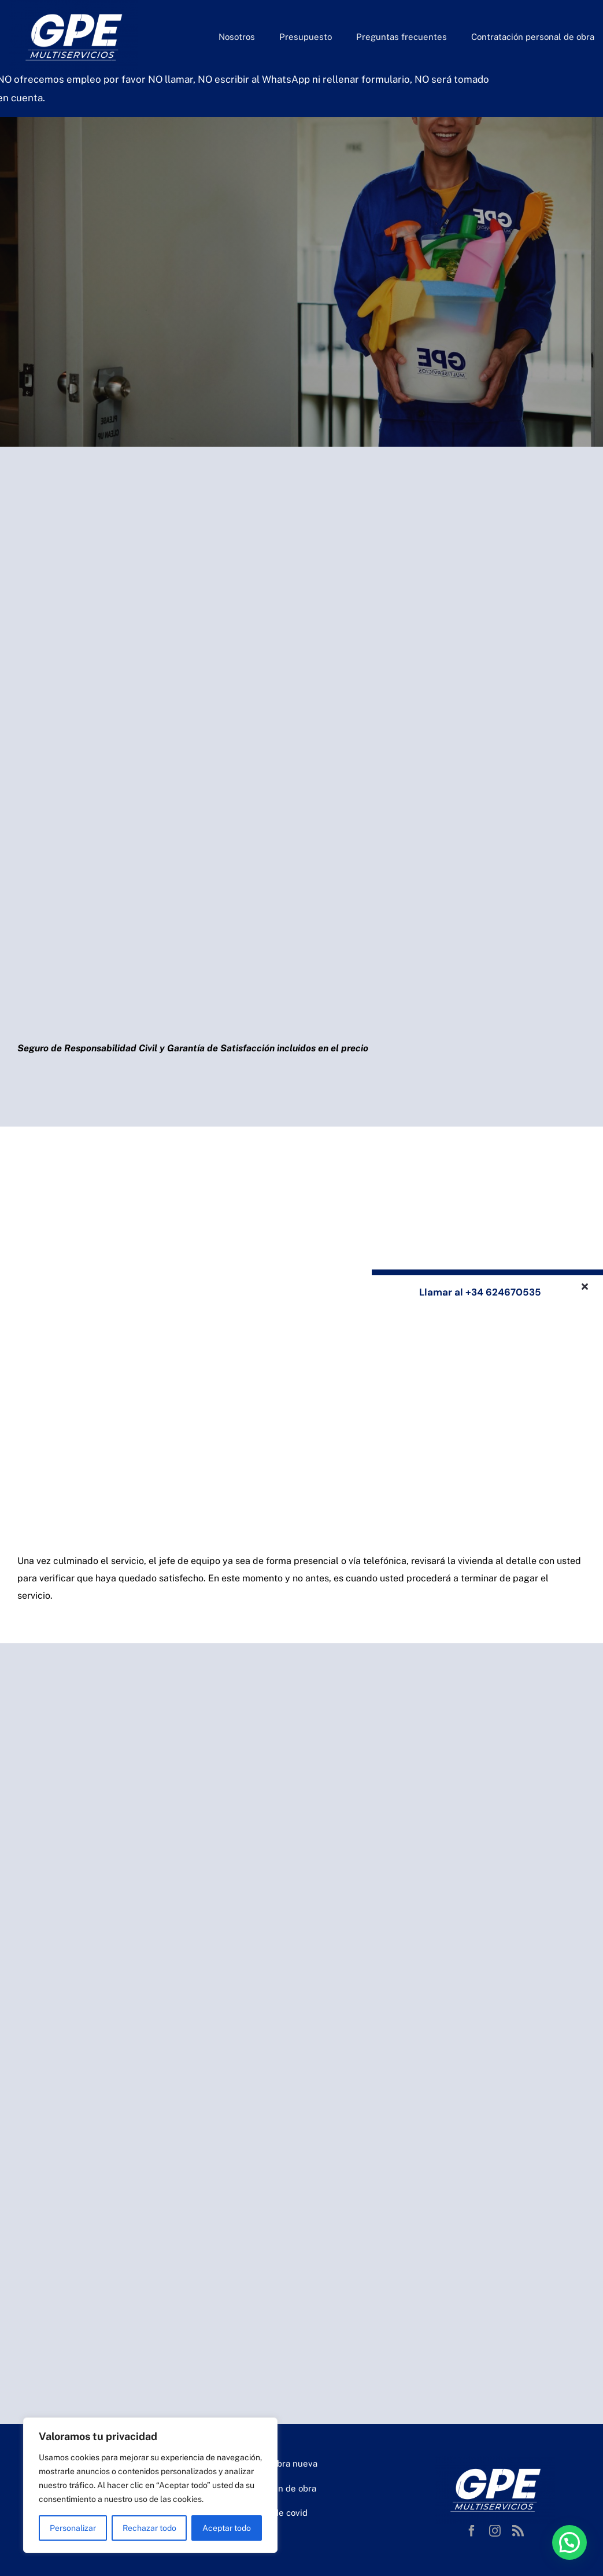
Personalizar (73, 2528)
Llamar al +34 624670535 (480, 1292)
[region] (150, 2485)
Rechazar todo (149, 2528)
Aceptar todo (226, 2528)
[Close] (584, 1286)
